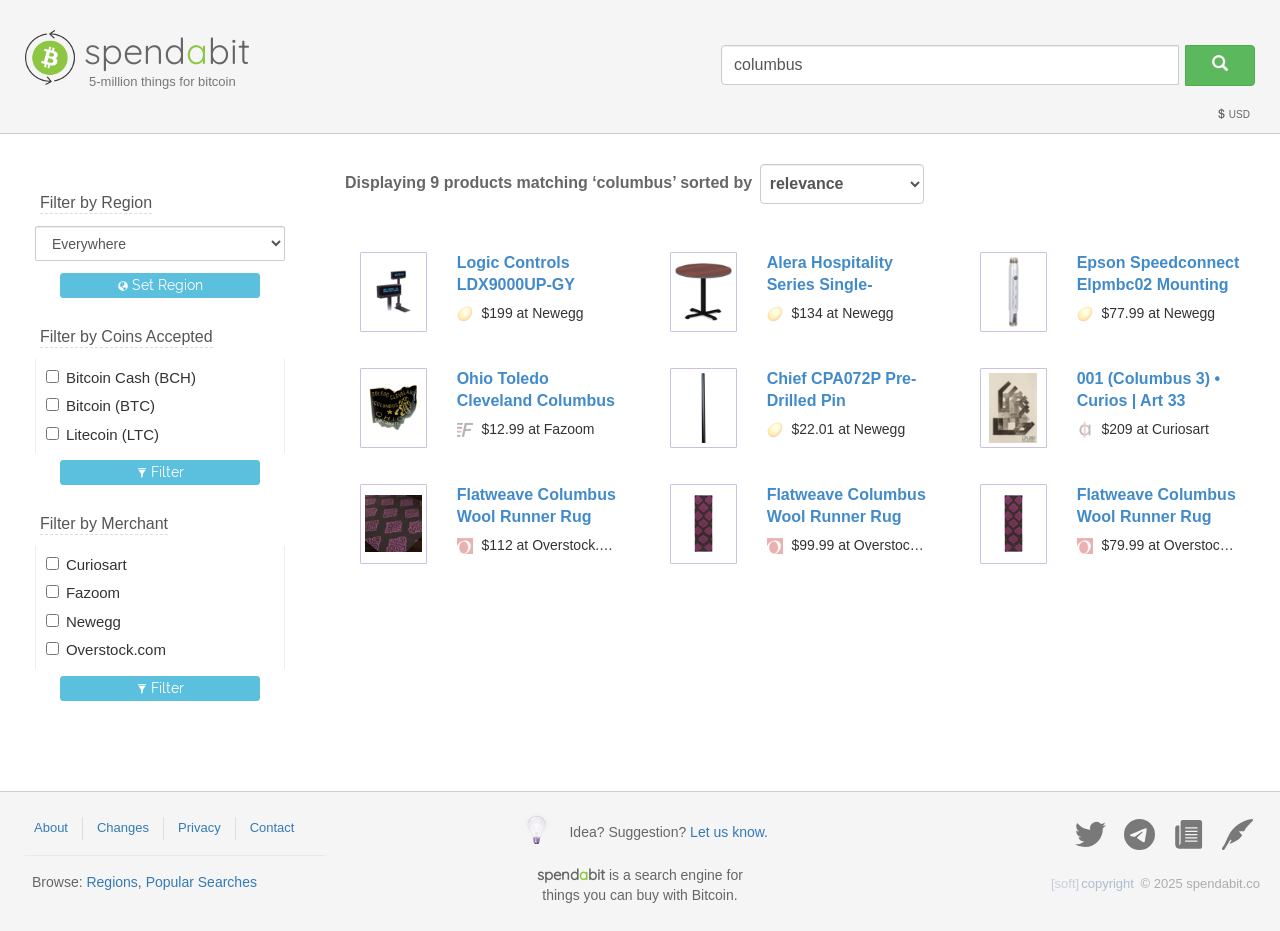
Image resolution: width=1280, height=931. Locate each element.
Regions (111, 882)
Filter (160, 472)
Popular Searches (201, 882)
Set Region (160, 285)
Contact (272, 827)
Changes (123, 827)
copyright (1092, 883)
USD (1233, 114)
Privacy (199, 827)
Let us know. (729, 832)
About (51, 827)
